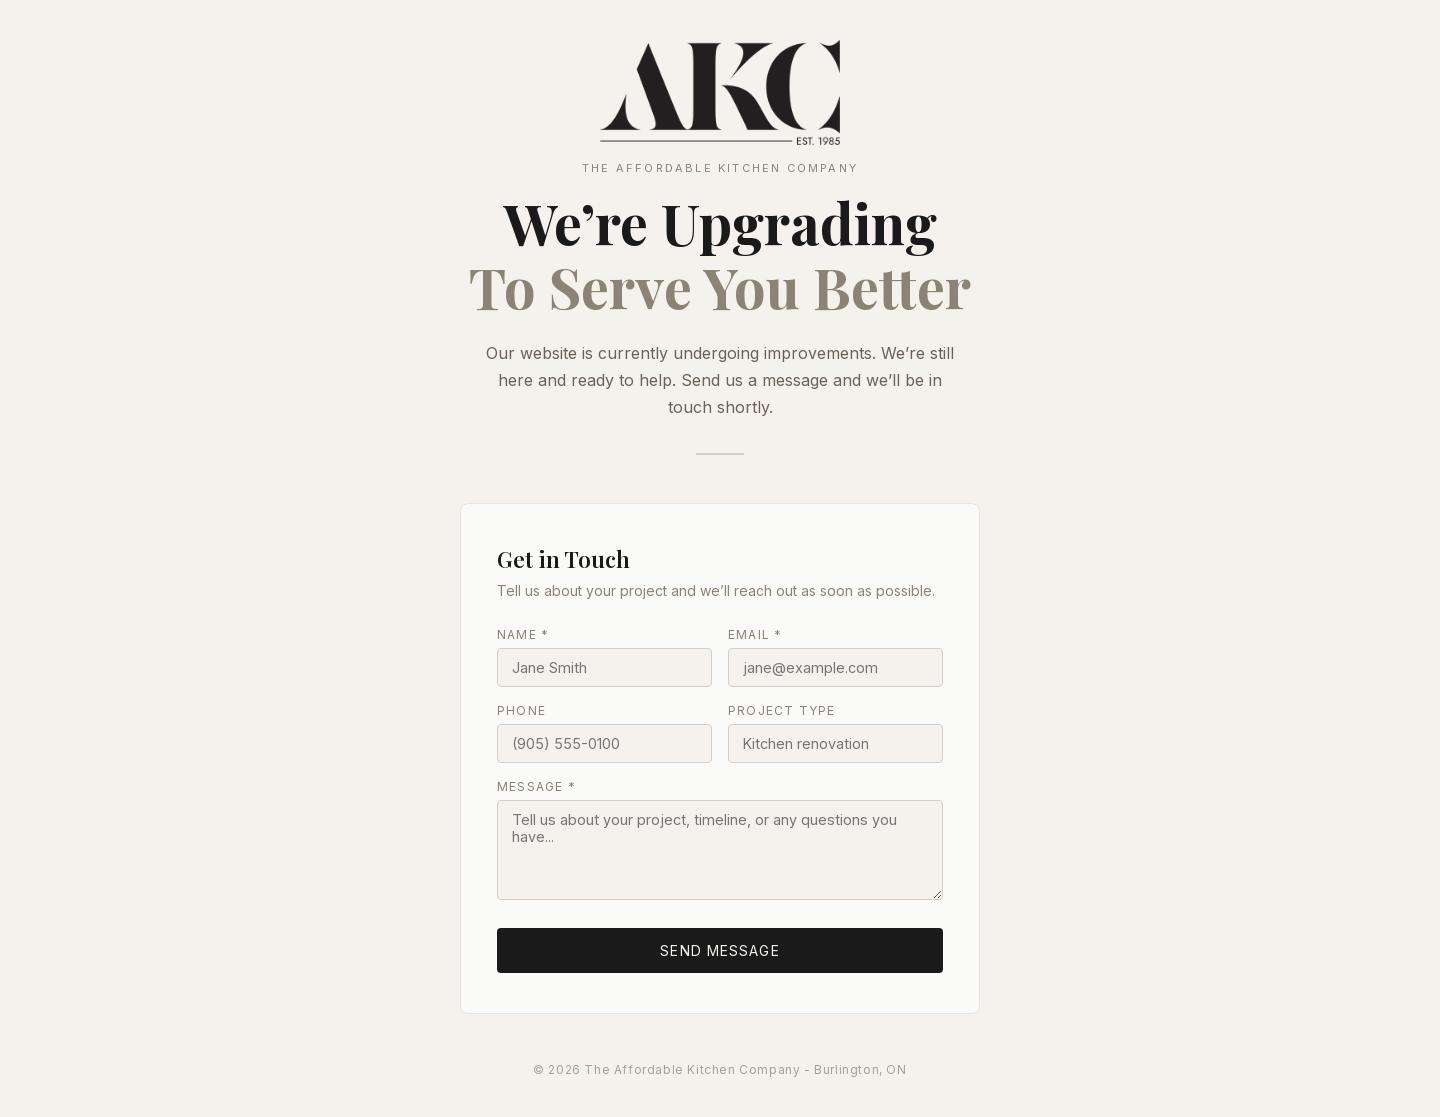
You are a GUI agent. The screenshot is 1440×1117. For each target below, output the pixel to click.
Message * (536, 786)
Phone (521, 710)
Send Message (719, 950)
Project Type (781, 710)
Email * (755, 634)
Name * (523, 634)
